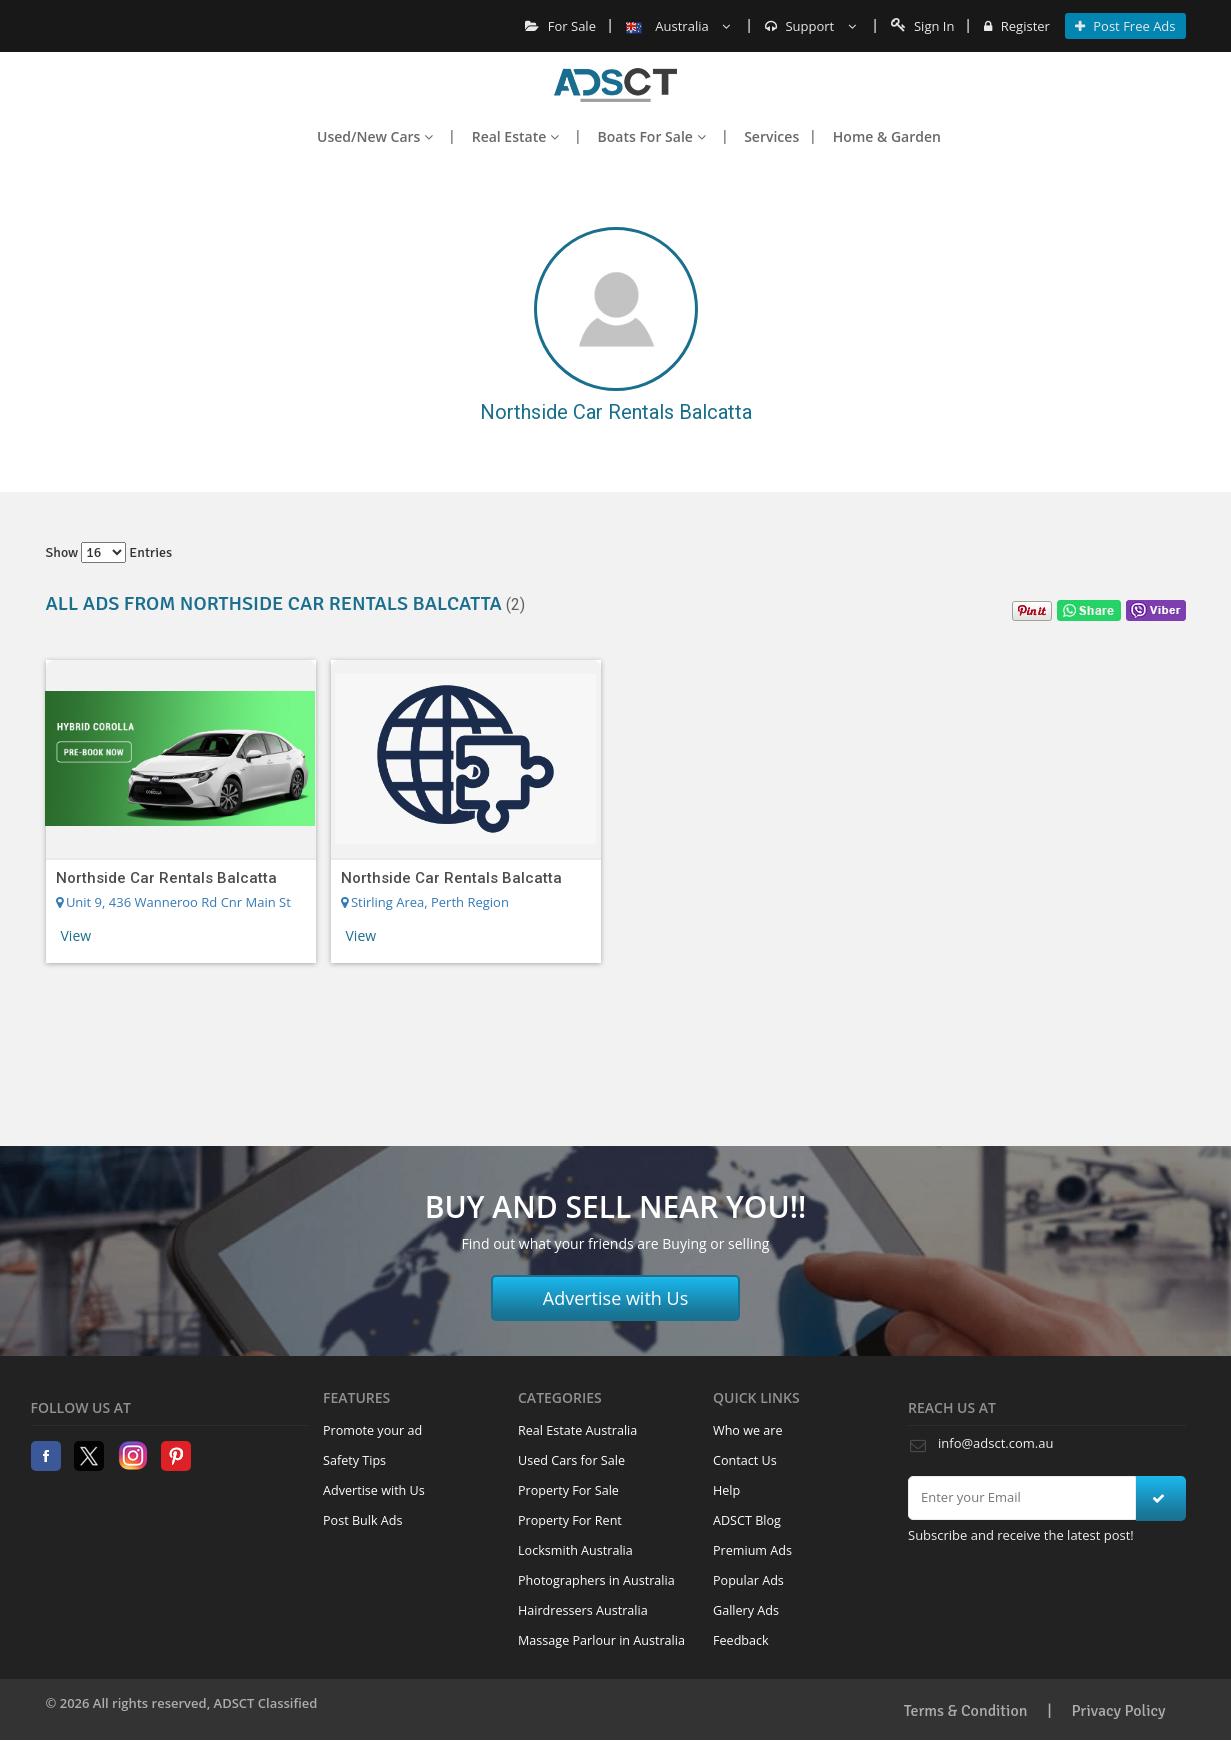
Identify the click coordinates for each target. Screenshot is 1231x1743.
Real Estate (515, 136)
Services (771, 136)
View (76, 935)
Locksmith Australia (575, 1550)
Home (615, 85)
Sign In (923, 26)
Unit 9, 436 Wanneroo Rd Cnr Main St (173, 902)
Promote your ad (372, 1430)
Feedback (741, 1640)
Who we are (748, 1430)
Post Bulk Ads (363, 1520)
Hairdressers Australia (583, 1610)
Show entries (109, 552)
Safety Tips (354, 1460)
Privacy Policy (1119, 1711)
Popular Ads (748, 1580)
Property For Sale (568, 1490)
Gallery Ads (746, 1610)
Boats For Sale (652, 136)
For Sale (560, 26)
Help (726, 1490)
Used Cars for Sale (571, 1460)
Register (1016, 26)
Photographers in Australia (596, 1580)
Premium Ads (752, 1550)
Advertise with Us (616, 1298)
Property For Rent (570, 1520)
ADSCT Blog (747, 1520)
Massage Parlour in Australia (601, 1640)
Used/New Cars (375, 136)
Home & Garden (887, 136)
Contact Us (745, 1460)
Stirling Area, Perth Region (425, 902)
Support (810, 26)
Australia (678, 26)
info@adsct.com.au (995, 1443)
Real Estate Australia (577, 1430)
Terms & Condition (966, 1711)
